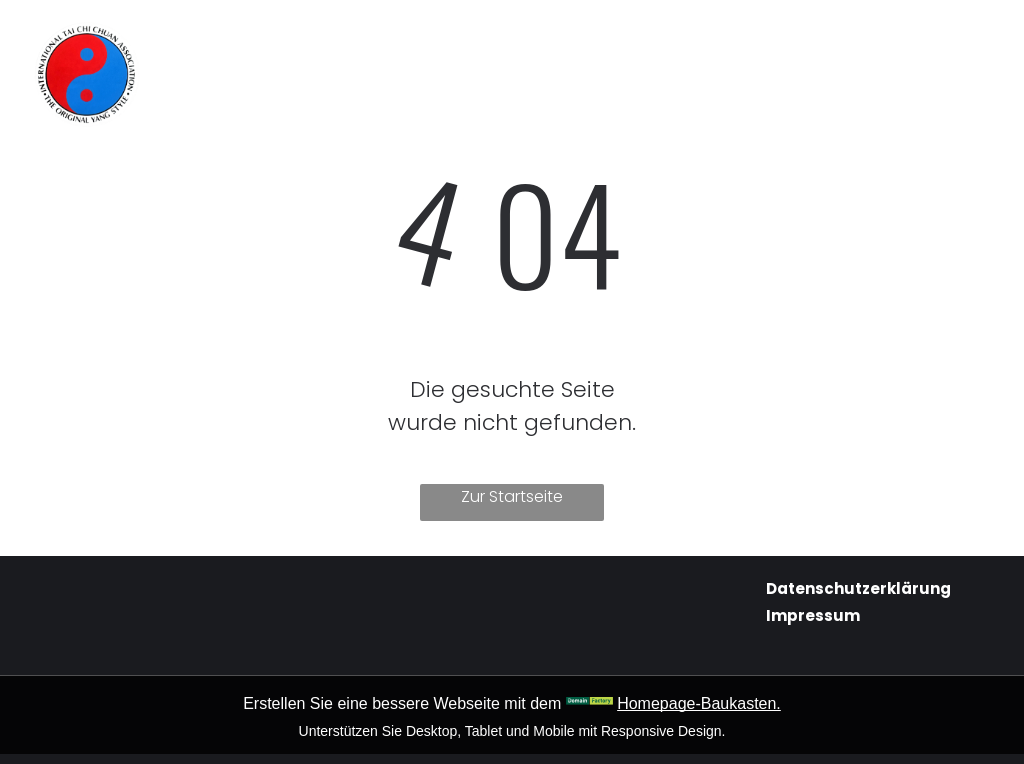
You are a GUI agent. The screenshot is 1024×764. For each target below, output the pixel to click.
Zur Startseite (512, 496)
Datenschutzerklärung (858, 588)
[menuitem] (310, 41)
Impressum (813, 615)
